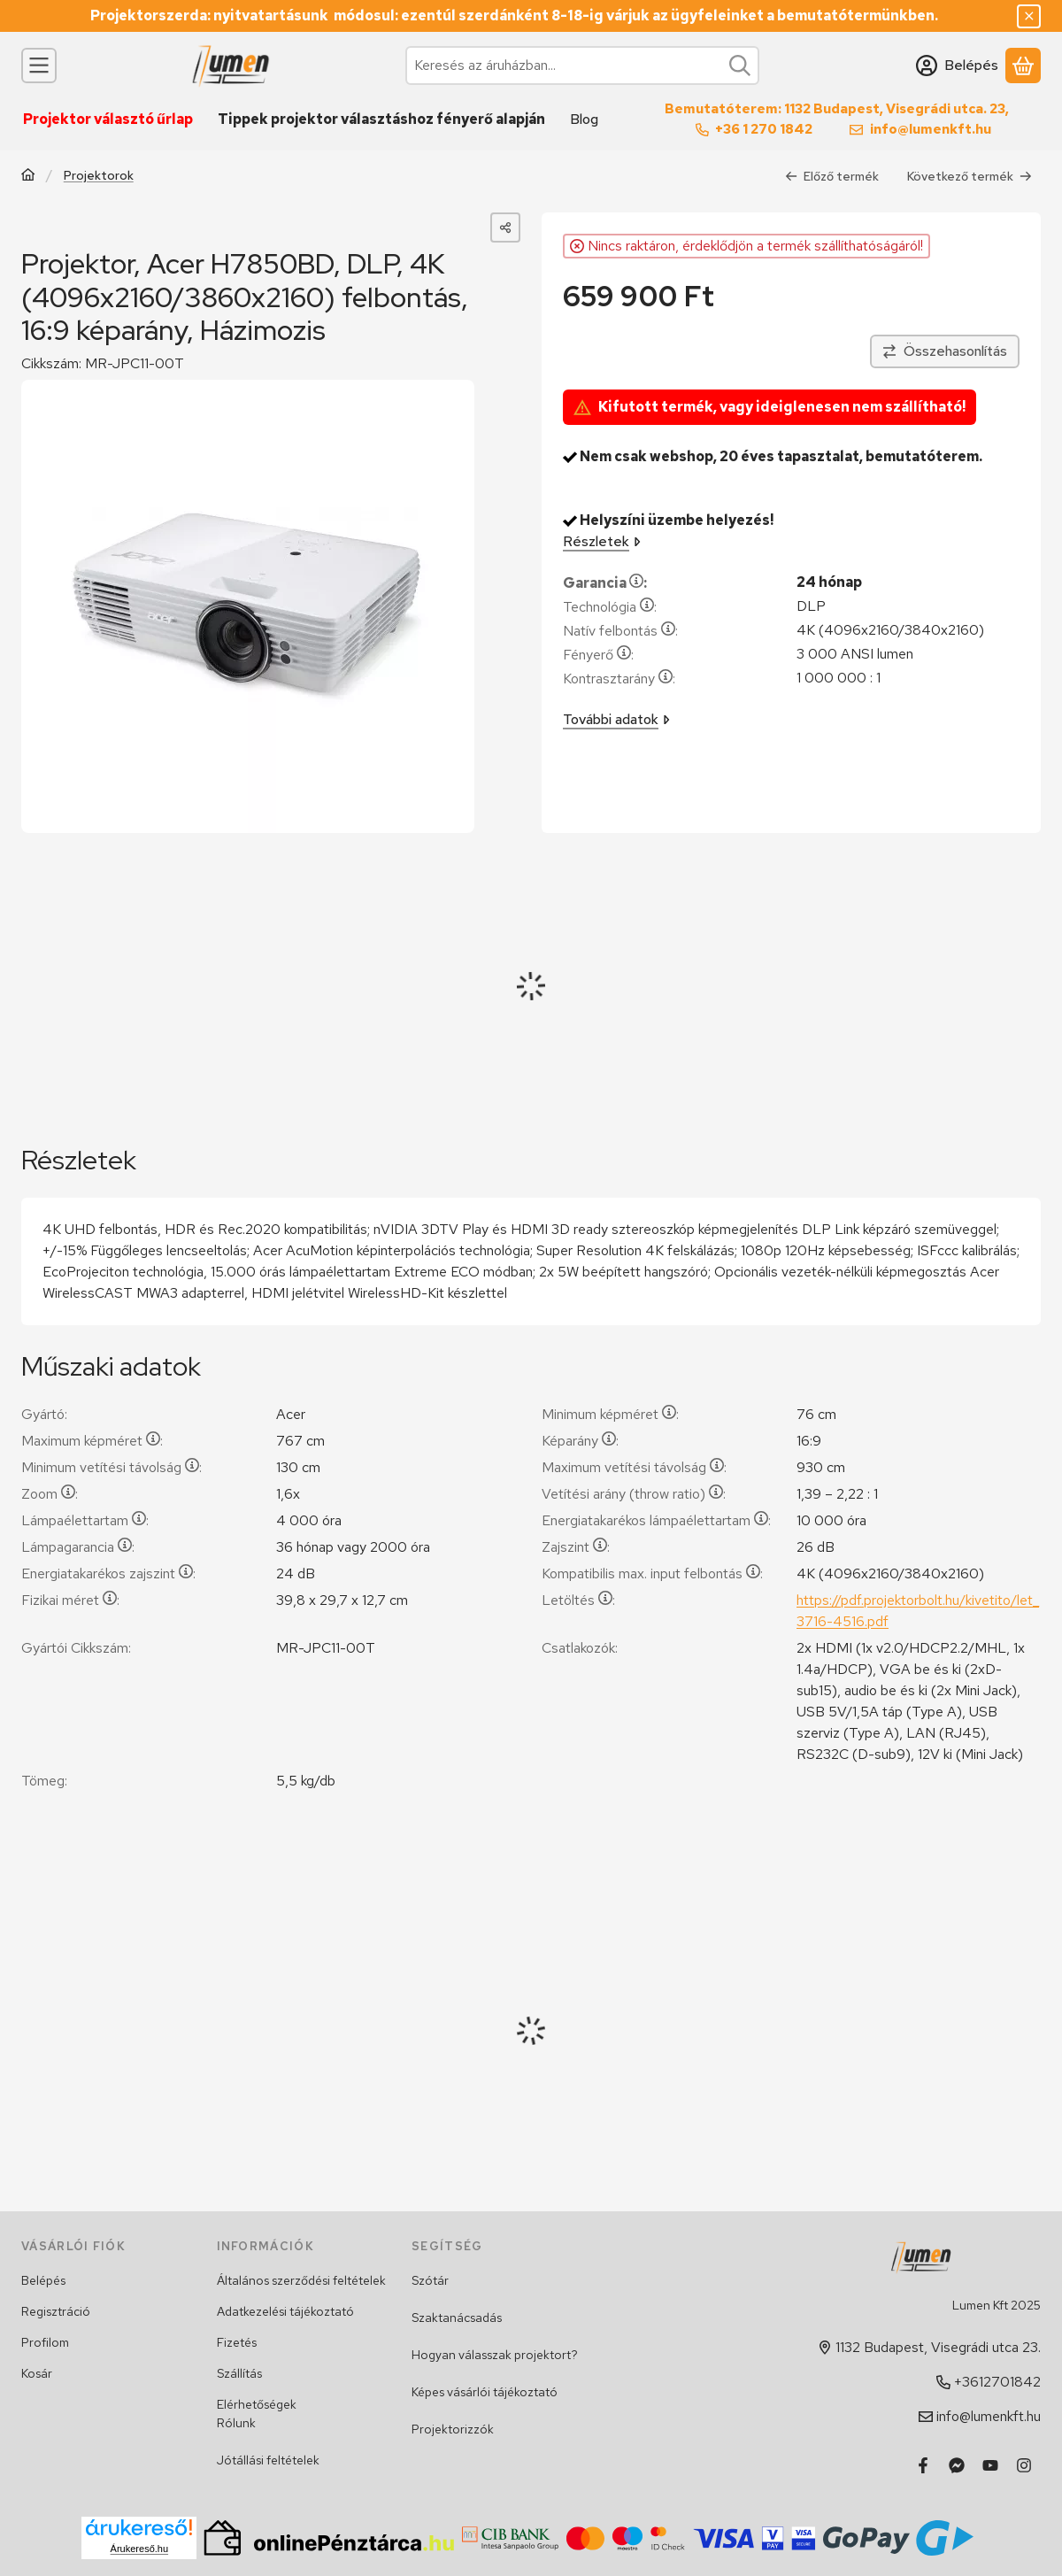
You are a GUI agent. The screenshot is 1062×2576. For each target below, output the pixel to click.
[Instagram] (1024, 2465)
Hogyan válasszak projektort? (495, 2355)
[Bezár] (1029, 16)
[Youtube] (990, 2465)
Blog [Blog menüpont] (584, 119)
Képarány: (580, 1440)
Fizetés (237, 2342)
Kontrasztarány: (619, 678)
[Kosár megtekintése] (1023, 65)
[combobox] (582, 65)
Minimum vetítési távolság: (111, 1467)
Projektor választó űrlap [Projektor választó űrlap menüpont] (108, 119)
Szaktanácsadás (457, 2317)
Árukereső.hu (139, 2548)
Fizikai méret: (70, 1600)
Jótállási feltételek (268, 2460)
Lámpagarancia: (78, 1547)
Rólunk (236, 2423)
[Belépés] (957, 65)
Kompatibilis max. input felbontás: (652, 1573)
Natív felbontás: (620, 630)
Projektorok (99, 174)
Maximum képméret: (92, 1440)
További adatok (616, 719)
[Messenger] (957, 2465)
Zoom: (49, 1494)
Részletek (602, 541)
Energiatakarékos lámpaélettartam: (656, 1520)
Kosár (36, 2373)
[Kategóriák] (39, 65)
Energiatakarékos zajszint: (108, 1573)
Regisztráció (55, 2311)
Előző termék (832, 175)
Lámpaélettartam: (85, 1520)
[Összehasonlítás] (945, 351)
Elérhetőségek (256, 2404)
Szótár (430, 2280)
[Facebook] (923, 2465)
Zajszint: (576, 1547)
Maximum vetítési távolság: (634, 1467)
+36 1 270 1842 (763, 129)
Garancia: (605, 583)
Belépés (43, 2280)
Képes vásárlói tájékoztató (485, 2392)
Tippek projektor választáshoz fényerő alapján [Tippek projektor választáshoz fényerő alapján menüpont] (381, 119)
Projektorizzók (453, 2429)
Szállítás (239, 2373)
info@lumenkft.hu (930, 129)
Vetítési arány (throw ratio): (634, 1494)
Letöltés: (578, 1600)
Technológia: (610, 607)
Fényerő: (598, 654)
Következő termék (969, 175)
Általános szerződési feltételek (301, 2280)
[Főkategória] (28, 175)
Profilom (45, 2342)
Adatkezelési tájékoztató (285, 2311)
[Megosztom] (505, 227)
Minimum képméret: (610, 1414)
